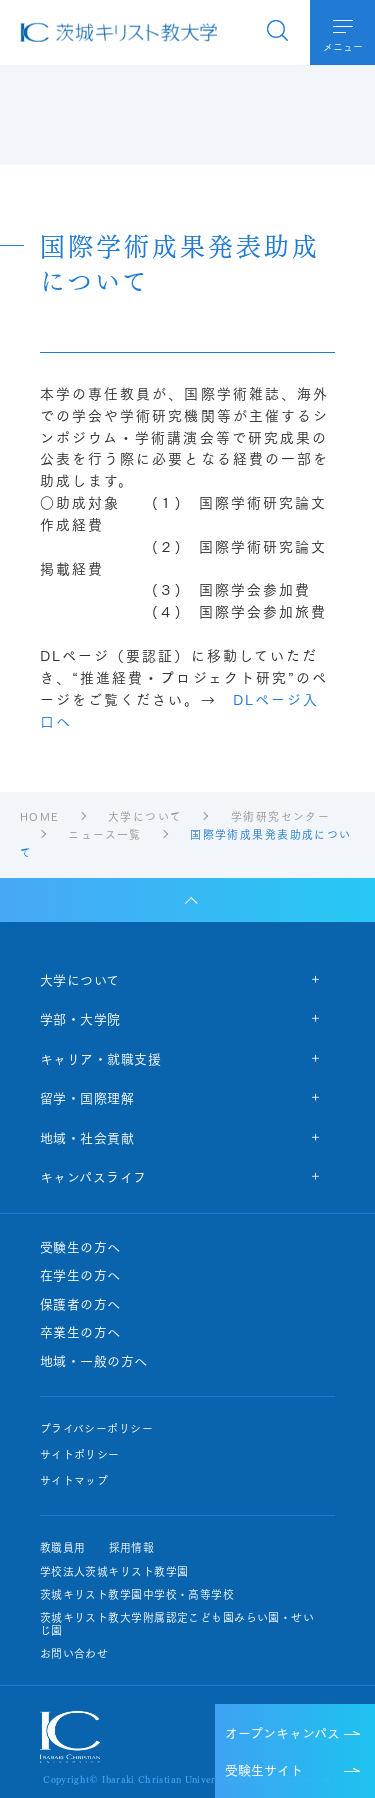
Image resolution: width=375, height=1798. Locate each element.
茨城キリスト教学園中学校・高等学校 (137, 1594)
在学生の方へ (80, 1275)
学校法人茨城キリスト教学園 (114, 1571)
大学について (80, 979)
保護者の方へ (80, 1304)
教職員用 (63, 1547)
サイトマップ (74, 1480)
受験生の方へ (80, 1247)
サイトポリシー (80, 1454)
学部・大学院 (80, 1018)
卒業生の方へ (80, 1332)
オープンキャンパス (282, 1732)
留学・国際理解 (87, 1097)
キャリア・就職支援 (101, 1058)
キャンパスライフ (93, 1176)
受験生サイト (264, 1769)
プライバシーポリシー (96, 1428)
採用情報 (132, 1547)
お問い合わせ (74, 1653)
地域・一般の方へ (94, 1361)
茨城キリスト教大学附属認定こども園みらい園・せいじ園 (177, 1624)
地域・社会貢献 (87, 1137)
